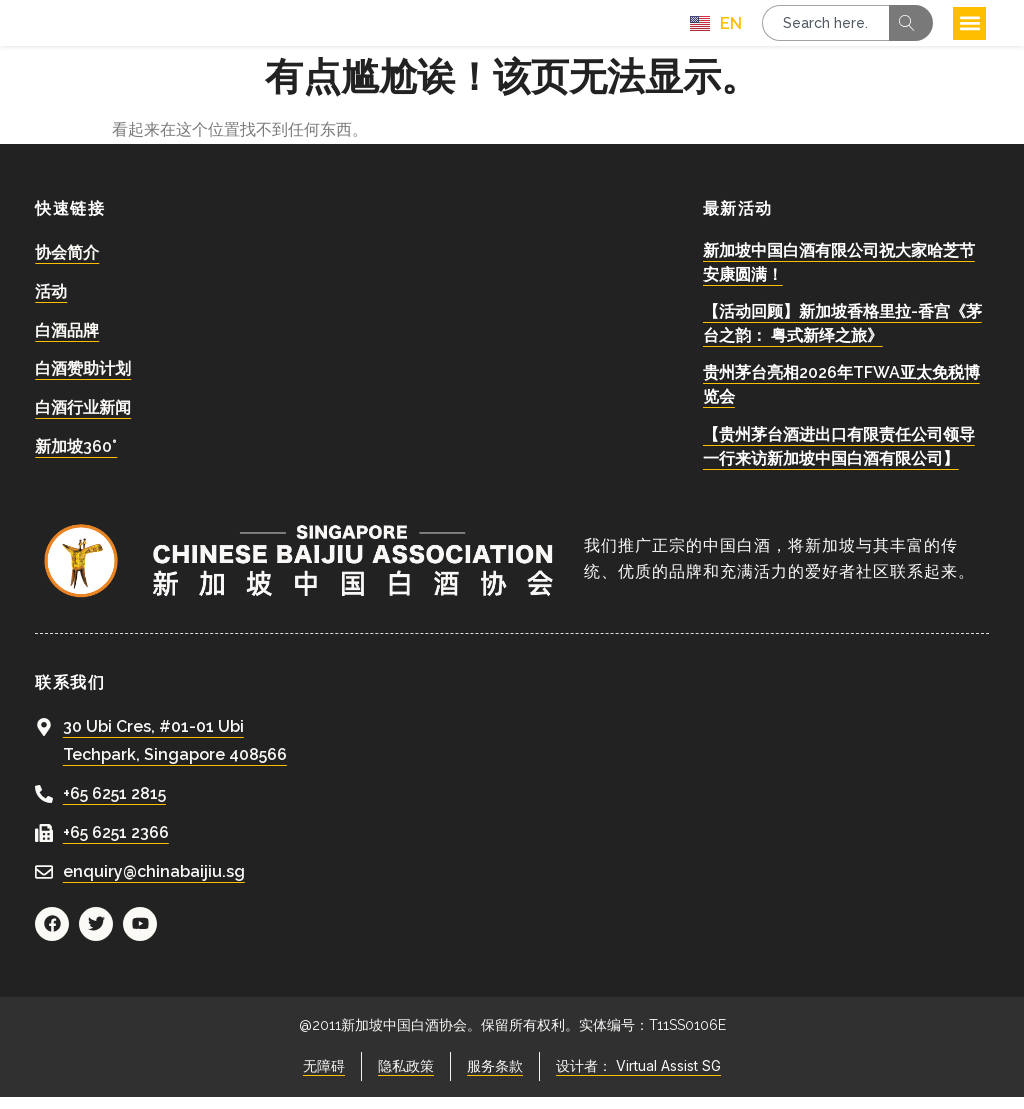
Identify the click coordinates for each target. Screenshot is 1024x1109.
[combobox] (825, 29)
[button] (969, 29)
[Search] (911, 29)
